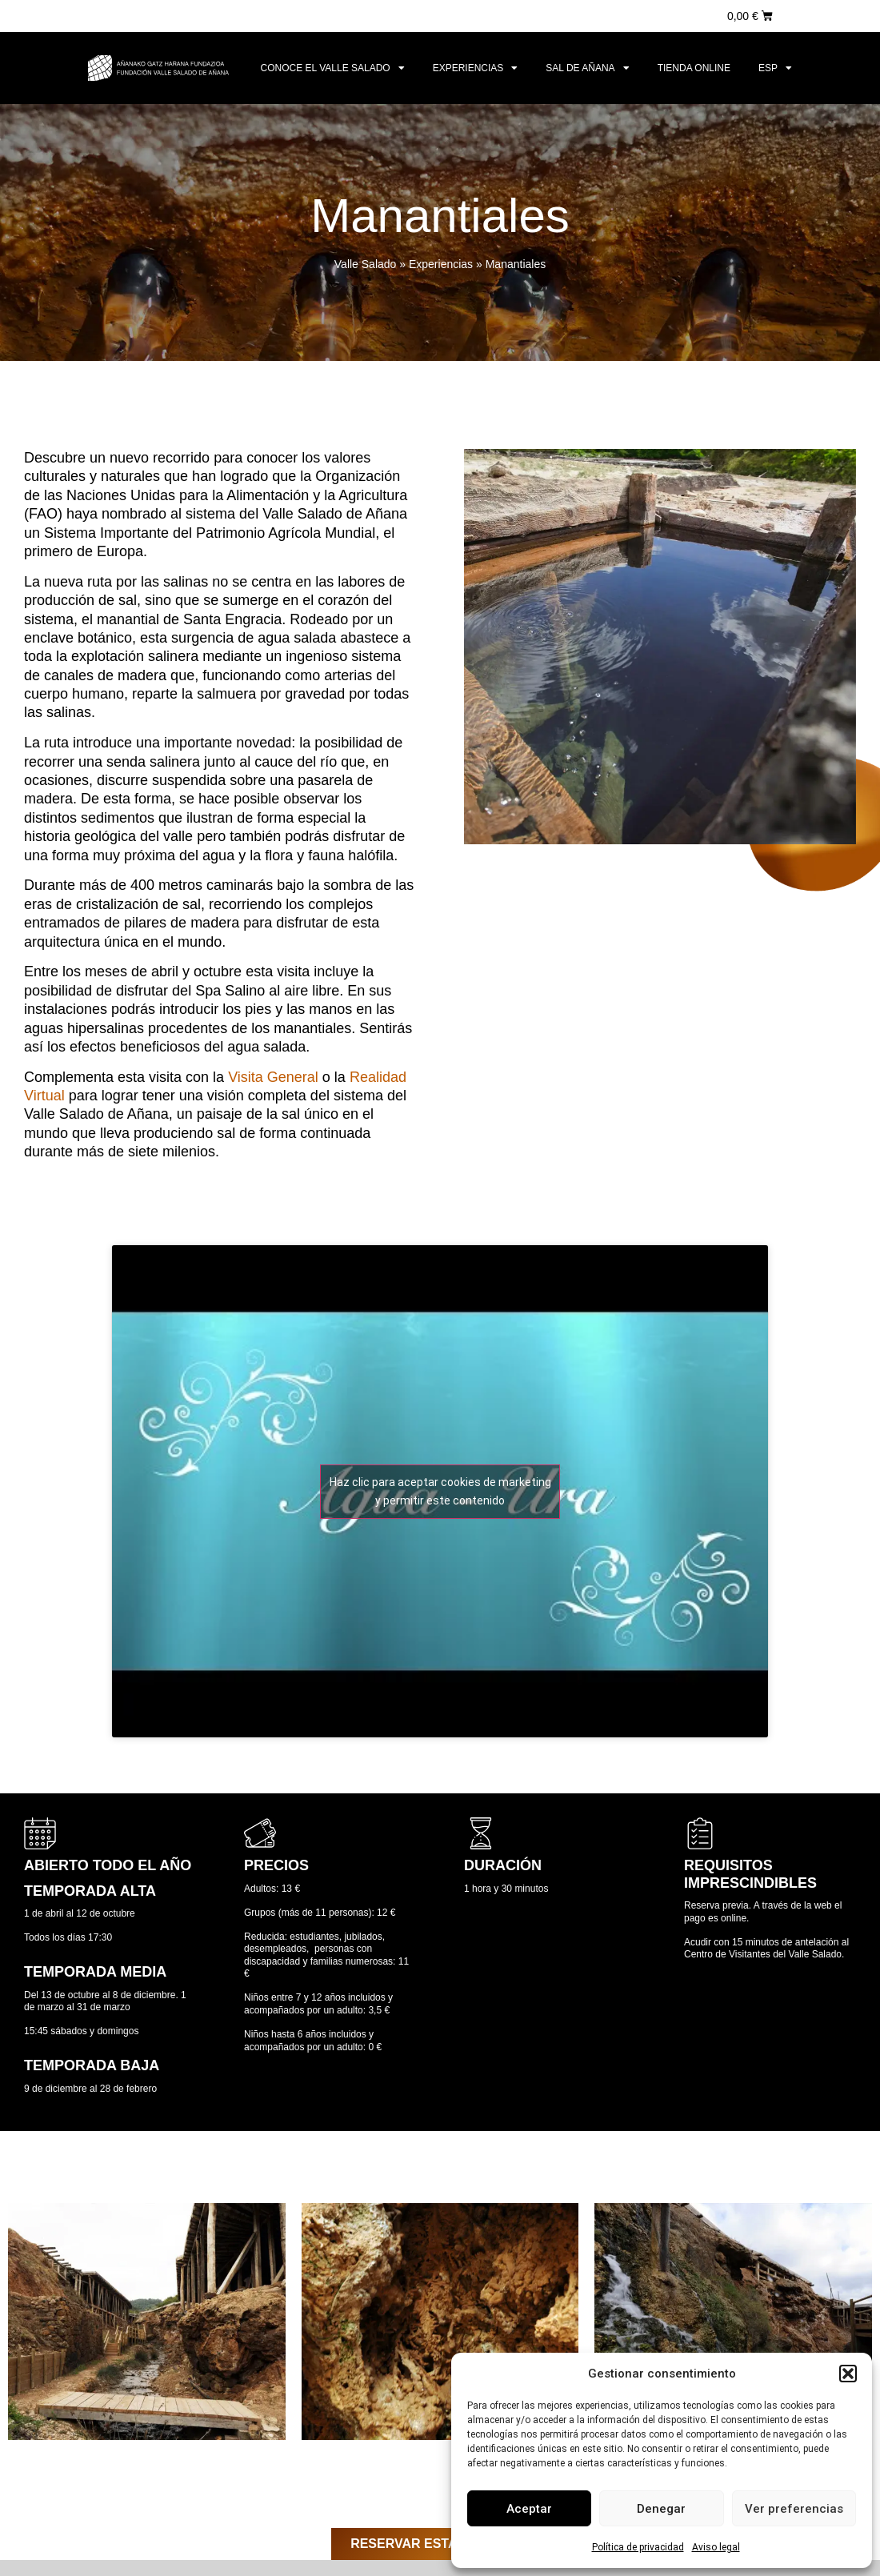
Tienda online (694, 68)
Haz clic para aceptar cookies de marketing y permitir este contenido (440, 1491)
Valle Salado (365, 264)
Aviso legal (716, 2547)
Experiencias (475, 68)
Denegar (661, 2509)
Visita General (273, 1077)
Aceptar (529, 2509)
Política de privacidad (638, 2547)
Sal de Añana (587, 68)
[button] (848, 2374)
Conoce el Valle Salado (333, 68)
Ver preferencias (794, 2509)
